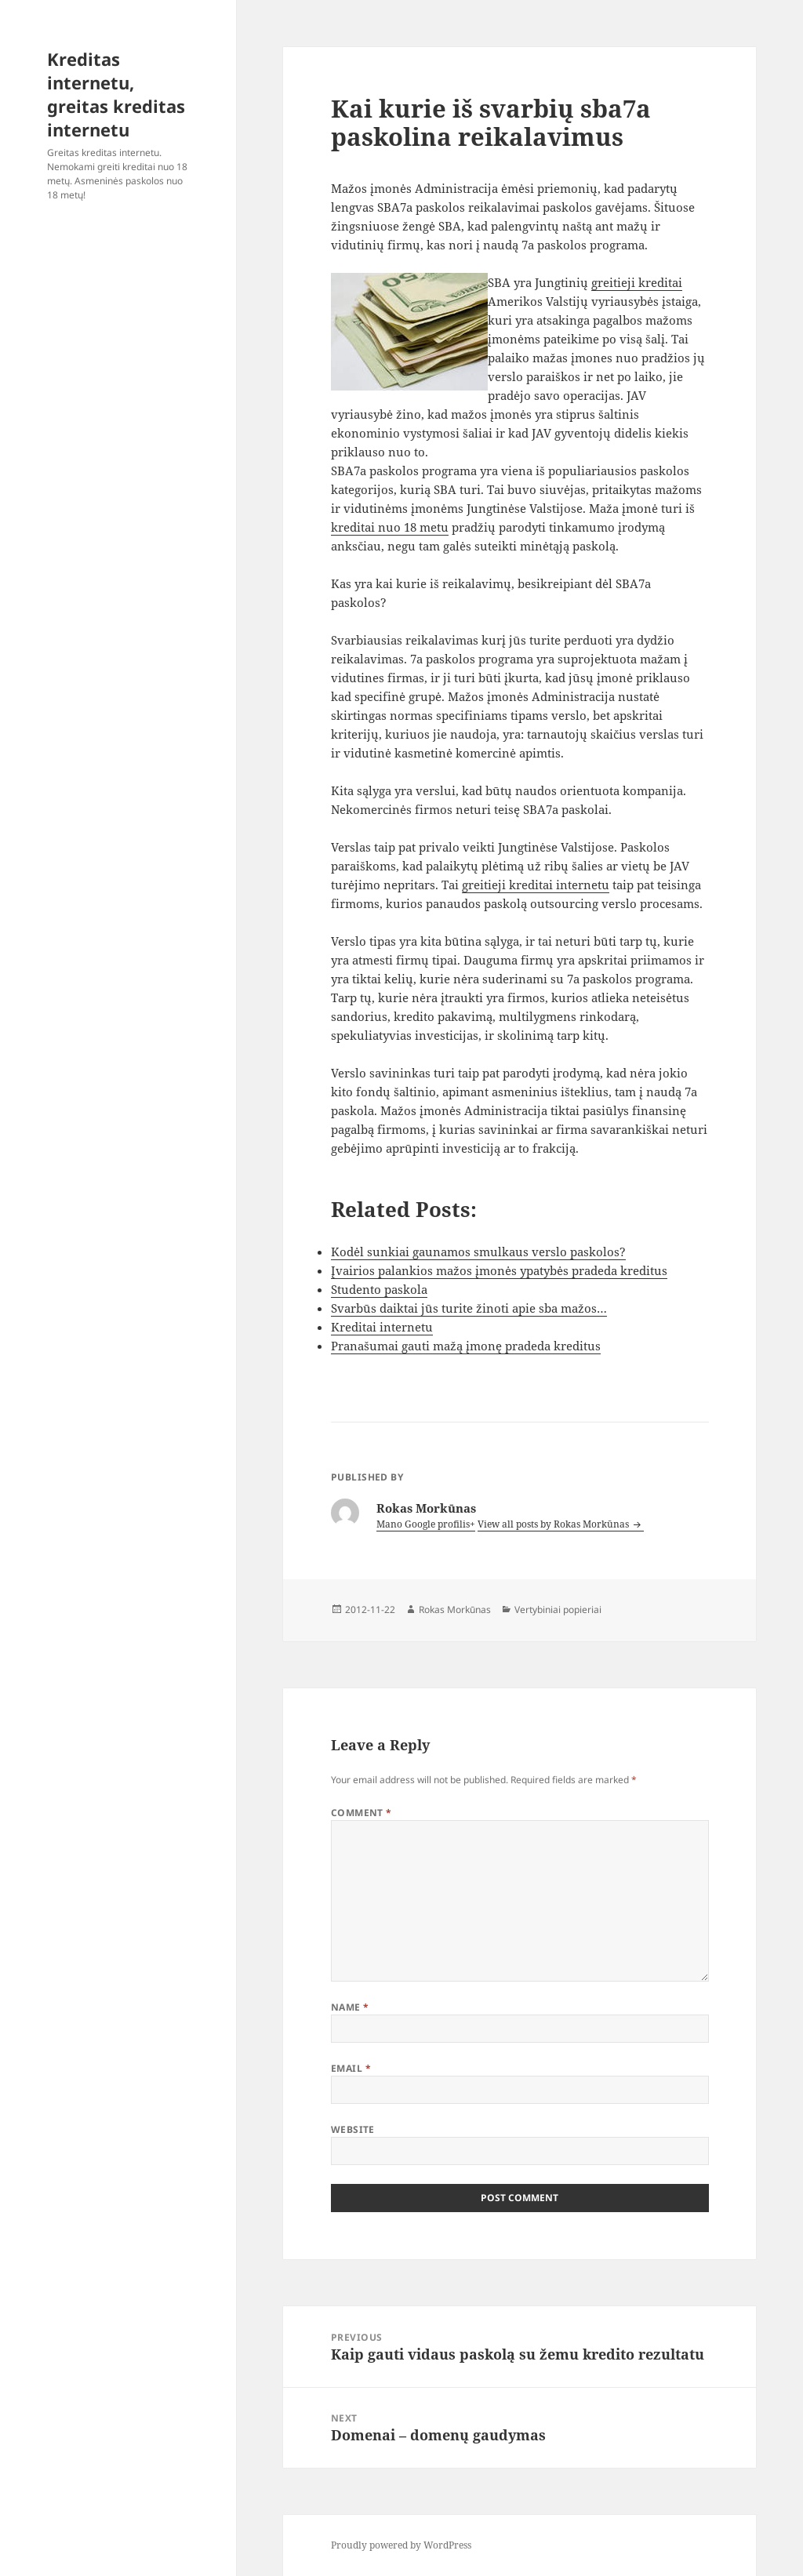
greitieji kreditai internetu (535, 884)
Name (350, 2007)
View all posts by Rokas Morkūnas (554, 1524)
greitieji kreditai (636, 282)
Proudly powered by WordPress (401, 2545)
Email (351, 2068)
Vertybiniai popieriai (557, 1609)
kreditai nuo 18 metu (390, 527)
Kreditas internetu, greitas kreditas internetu (116, 94)
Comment (361, 1812)
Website (353, 2129)
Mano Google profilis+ (425, 1524)
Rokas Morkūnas (455, 1609)
